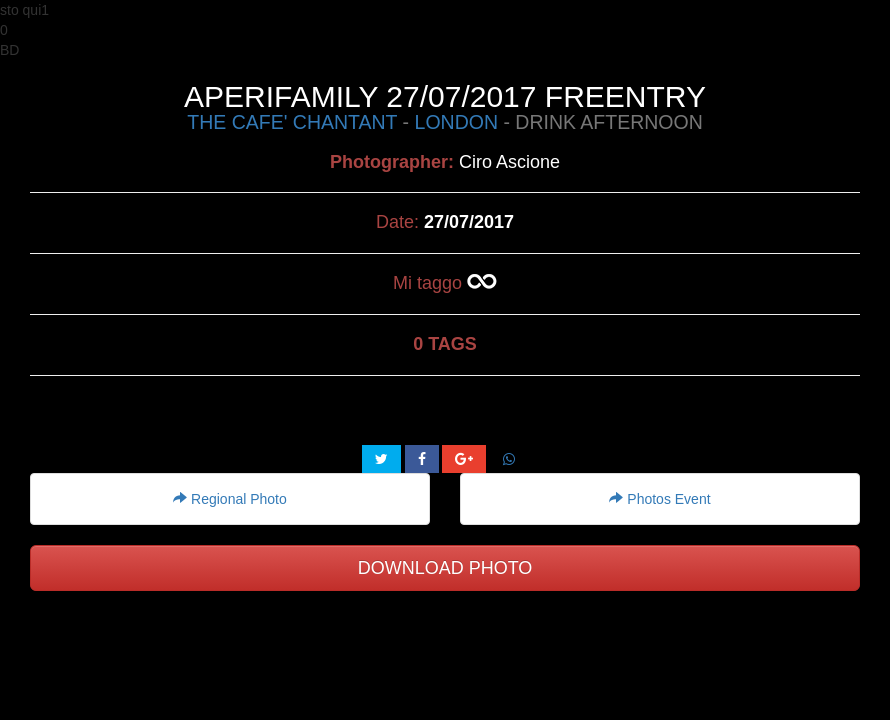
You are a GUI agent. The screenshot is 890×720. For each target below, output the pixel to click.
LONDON (456, 122)
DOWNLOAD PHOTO (445, 568)
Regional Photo (230, 499)
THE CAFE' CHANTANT (292, 122)
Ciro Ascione (509, 162)
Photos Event (659, 499)
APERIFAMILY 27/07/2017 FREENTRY (445, 96)
